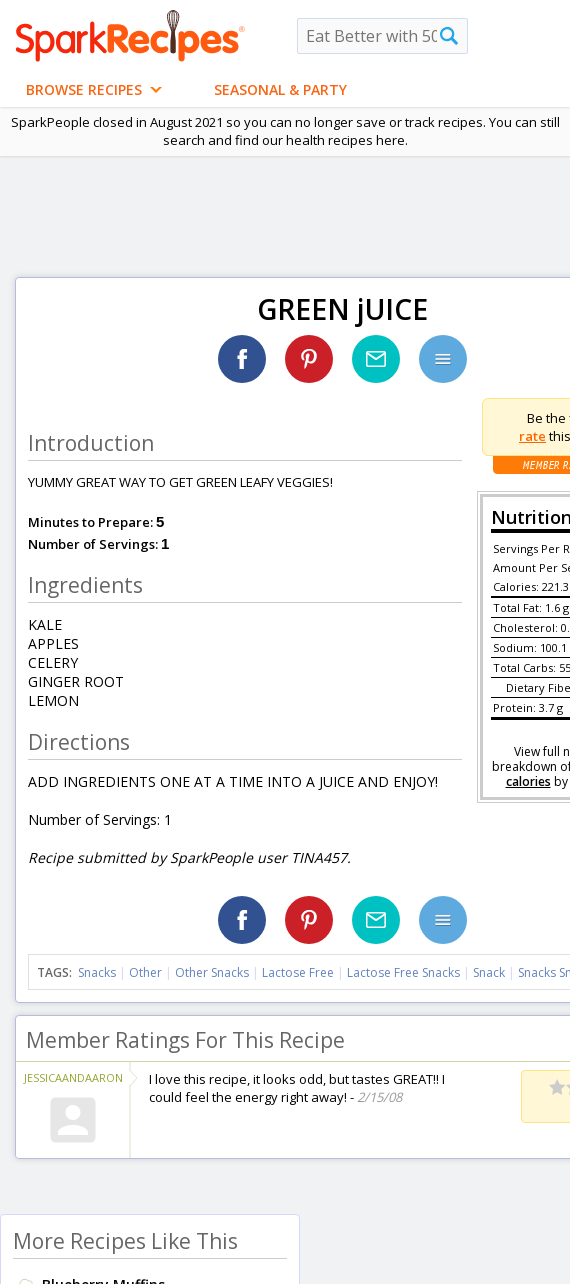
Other (145, 972)
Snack (489, 972)
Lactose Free (298, 972)
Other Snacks (212, 972)
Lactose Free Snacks (403, 972)
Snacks (97, 972)
